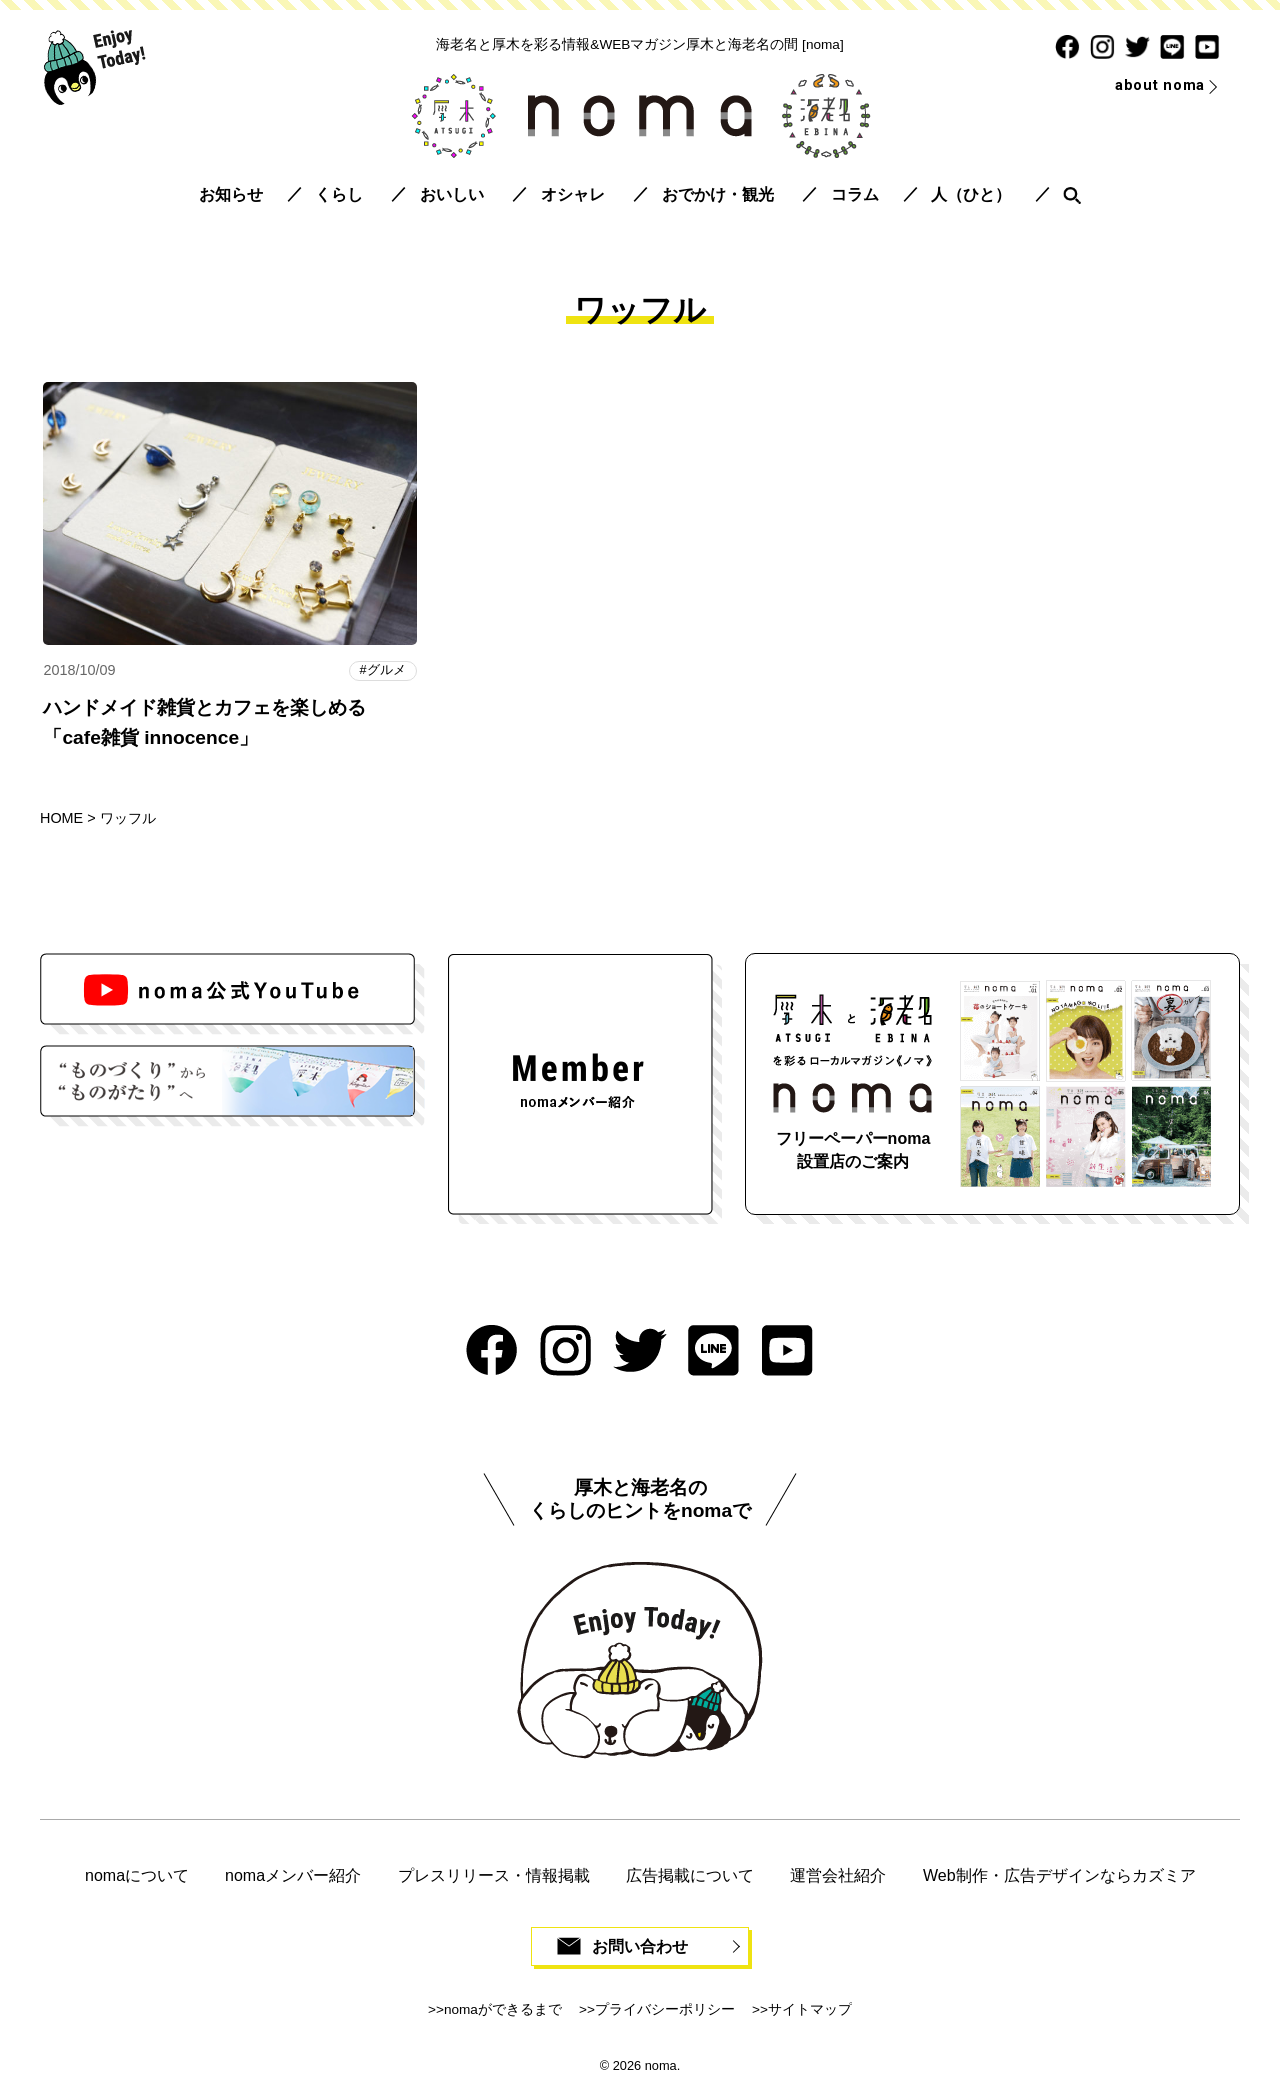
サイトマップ (810, 2010)
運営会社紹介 (838, 1875)
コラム (855, 194)
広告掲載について (690, 1875)
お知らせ (231, 194)
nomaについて (137, 1875)
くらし (339, 194)
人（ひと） (971, 194)
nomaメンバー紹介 (293, 1875)
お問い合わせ (640, 1946)
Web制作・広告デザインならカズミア (1059, 1875)
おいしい (452, 194)
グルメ (386, 670)
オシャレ (573, 194)
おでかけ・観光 (718, 194)
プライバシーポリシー (665, 2010)
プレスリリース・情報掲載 (494, 1875)
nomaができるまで (503, 2010)
